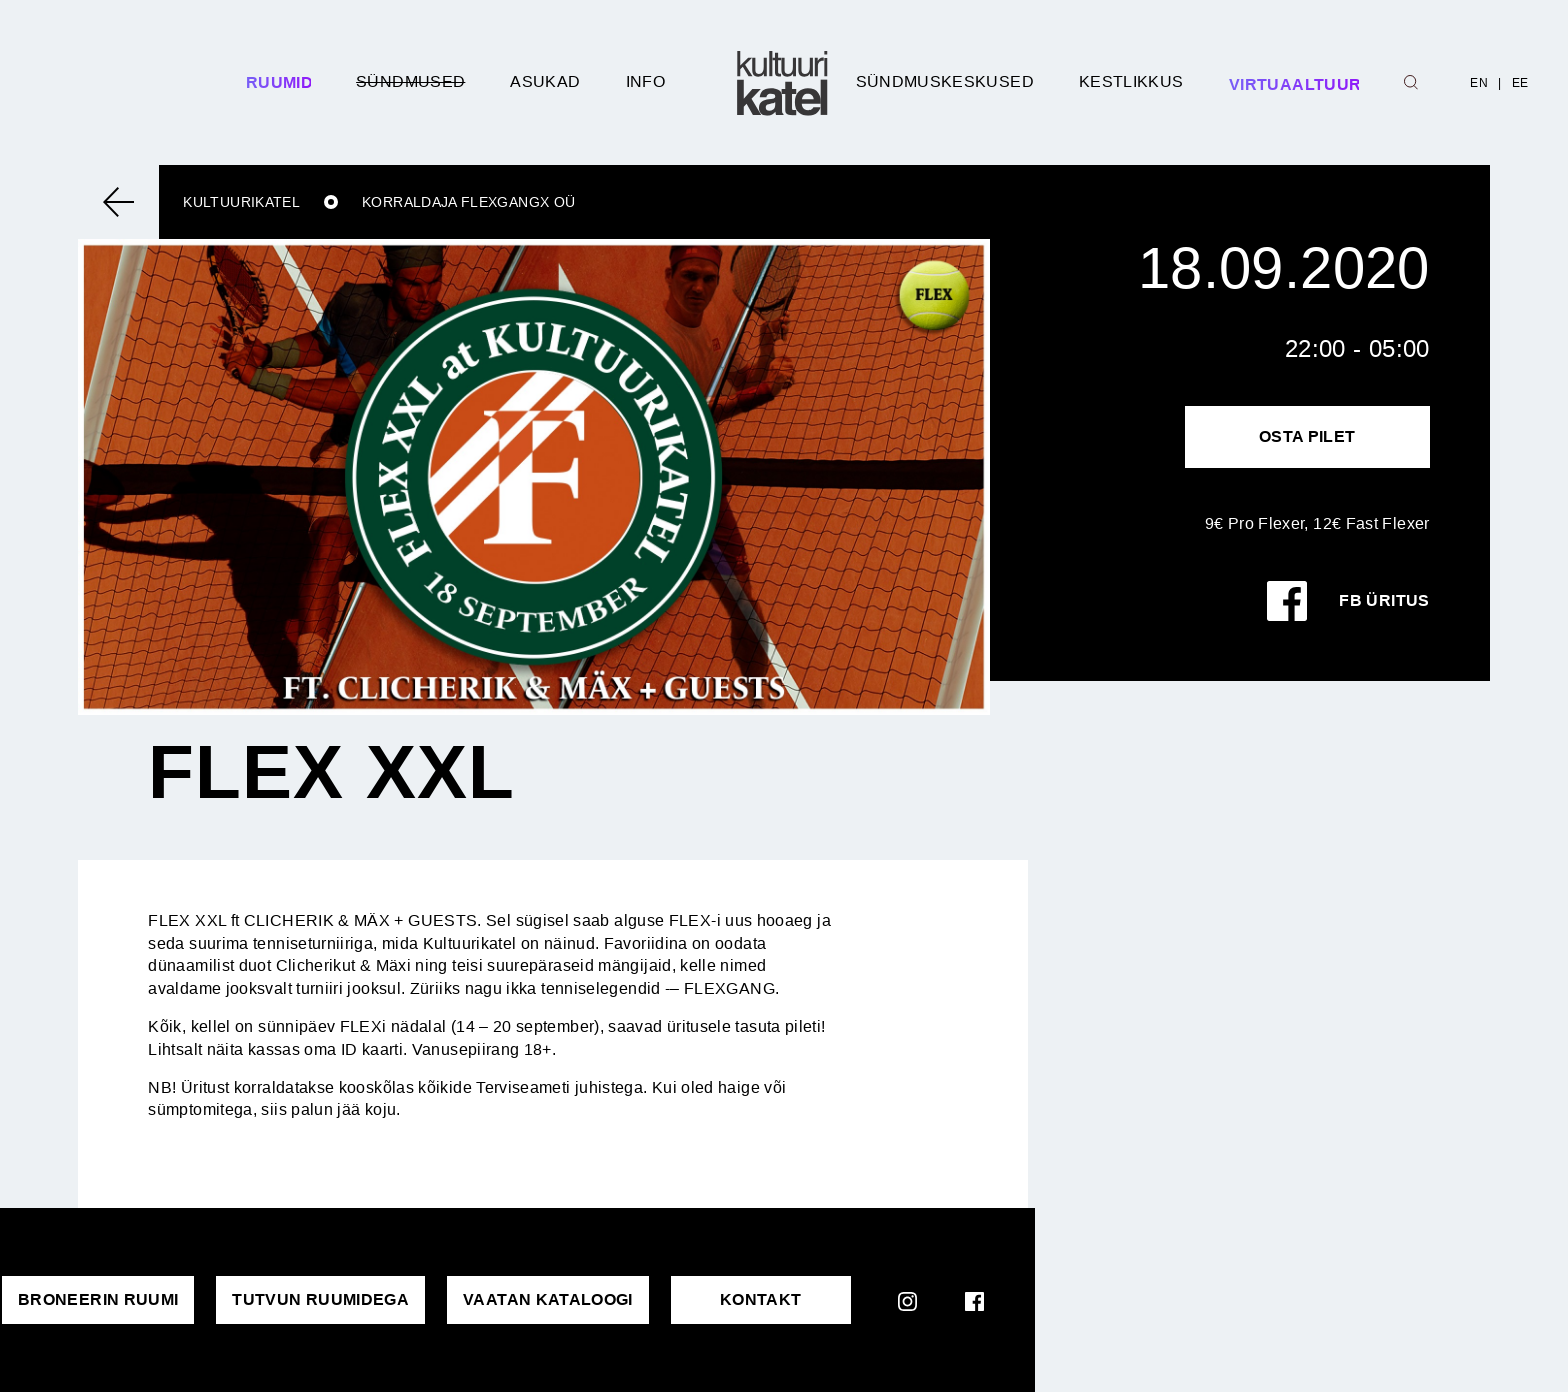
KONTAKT (761, 1299)
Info (645, 81)
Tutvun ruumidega (320, 1299)
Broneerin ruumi (98, 1299)
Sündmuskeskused (945, 81)
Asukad (545, 81)
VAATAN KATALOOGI (548, 1299)
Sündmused (410, 81)
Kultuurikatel (241, 202)
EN (1479, 83)
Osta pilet (1307, 436)
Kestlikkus (1131, 81)
